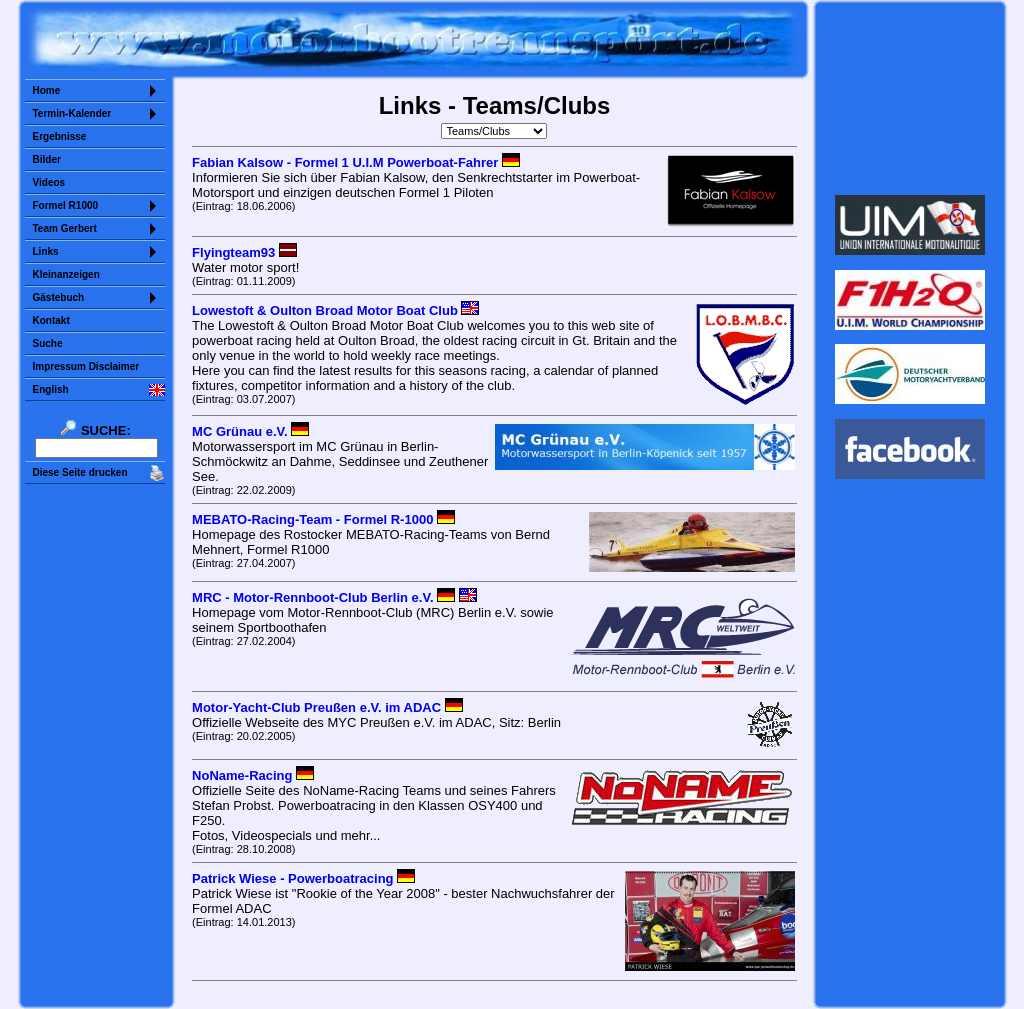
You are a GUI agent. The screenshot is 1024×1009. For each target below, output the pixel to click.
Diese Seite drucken (80, 472)
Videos (49, 182)
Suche (48, 343)
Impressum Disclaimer (86, 366)
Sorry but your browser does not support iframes (909, 98)
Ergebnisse (60, 136)
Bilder (47, 159)
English (51, 389)
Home (47, 90)
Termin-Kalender (72, 113)
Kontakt (51, 320)
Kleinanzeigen (66, 274)
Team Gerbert (65, 228)
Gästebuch (59, 297)
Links (46, 251)
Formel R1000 (66, 205)
